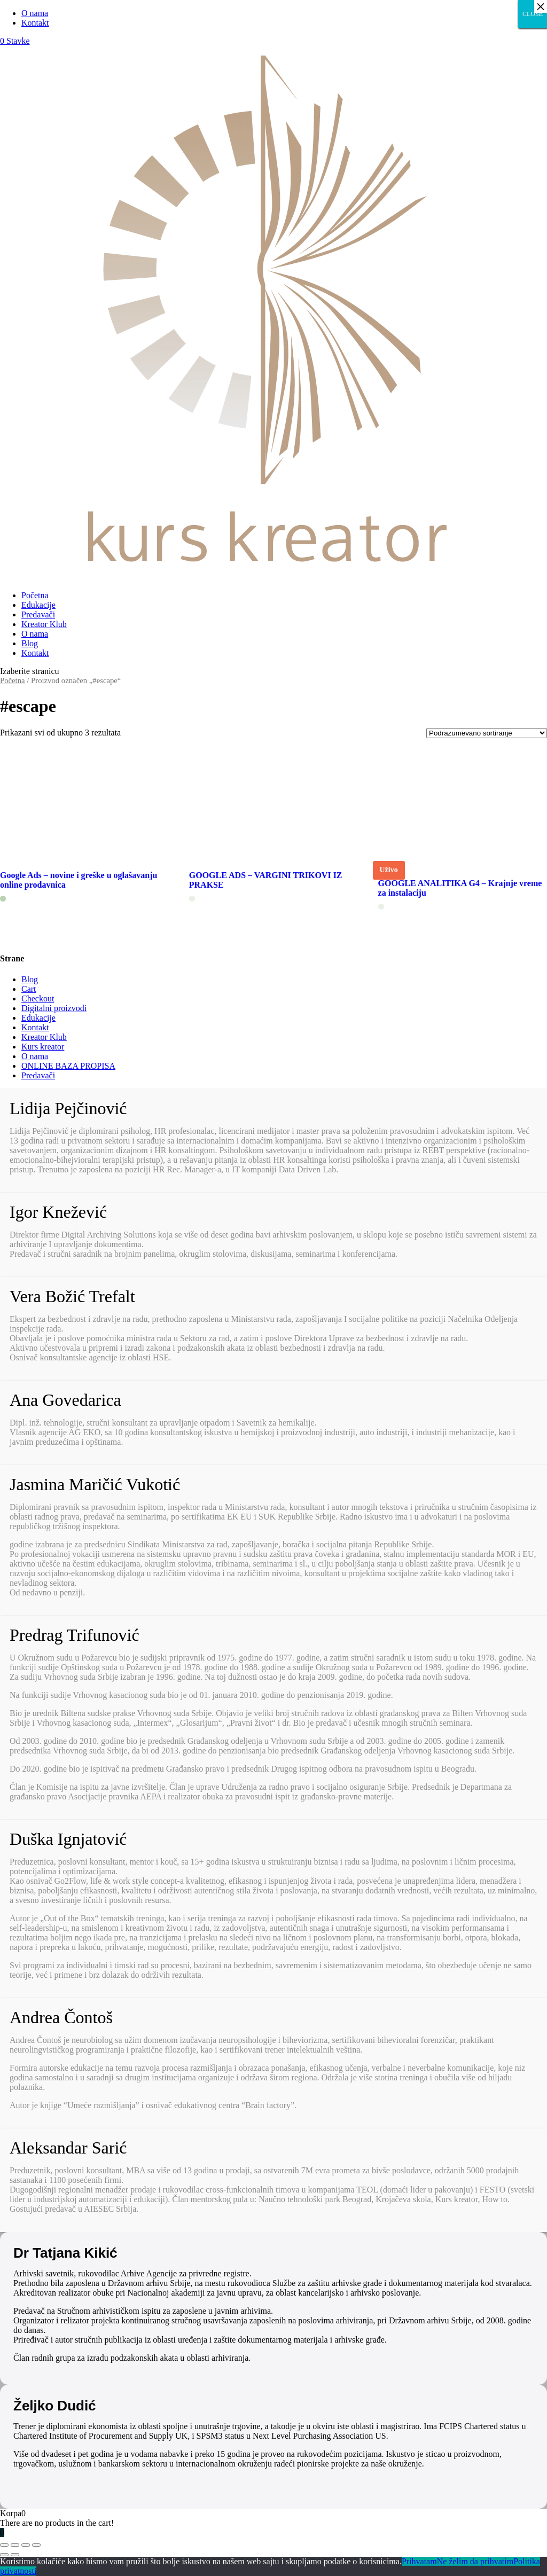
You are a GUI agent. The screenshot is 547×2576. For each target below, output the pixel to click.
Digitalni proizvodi (54, 1008)
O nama (34, 13)
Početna (35, 595)
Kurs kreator (42, 1046)
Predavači (38, 614)
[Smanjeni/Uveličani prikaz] (36, 2545)
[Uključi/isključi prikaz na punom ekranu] (25, 2545)
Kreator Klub (44, 624)
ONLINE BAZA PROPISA (68, 1065)
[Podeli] (15, 2545)
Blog (29, 643)
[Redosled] (486, 733)
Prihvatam (419, 2561)
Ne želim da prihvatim (475, 2561)
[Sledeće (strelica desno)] (15, 2554)
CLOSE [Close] (532, 14)
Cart (28, 988)
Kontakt (35, 22)
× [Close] (540, 6)
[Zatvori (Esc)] (4, 2545)
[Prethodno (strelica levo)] (4, 2554)
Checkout (37, 998)
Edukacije (38, 604)
